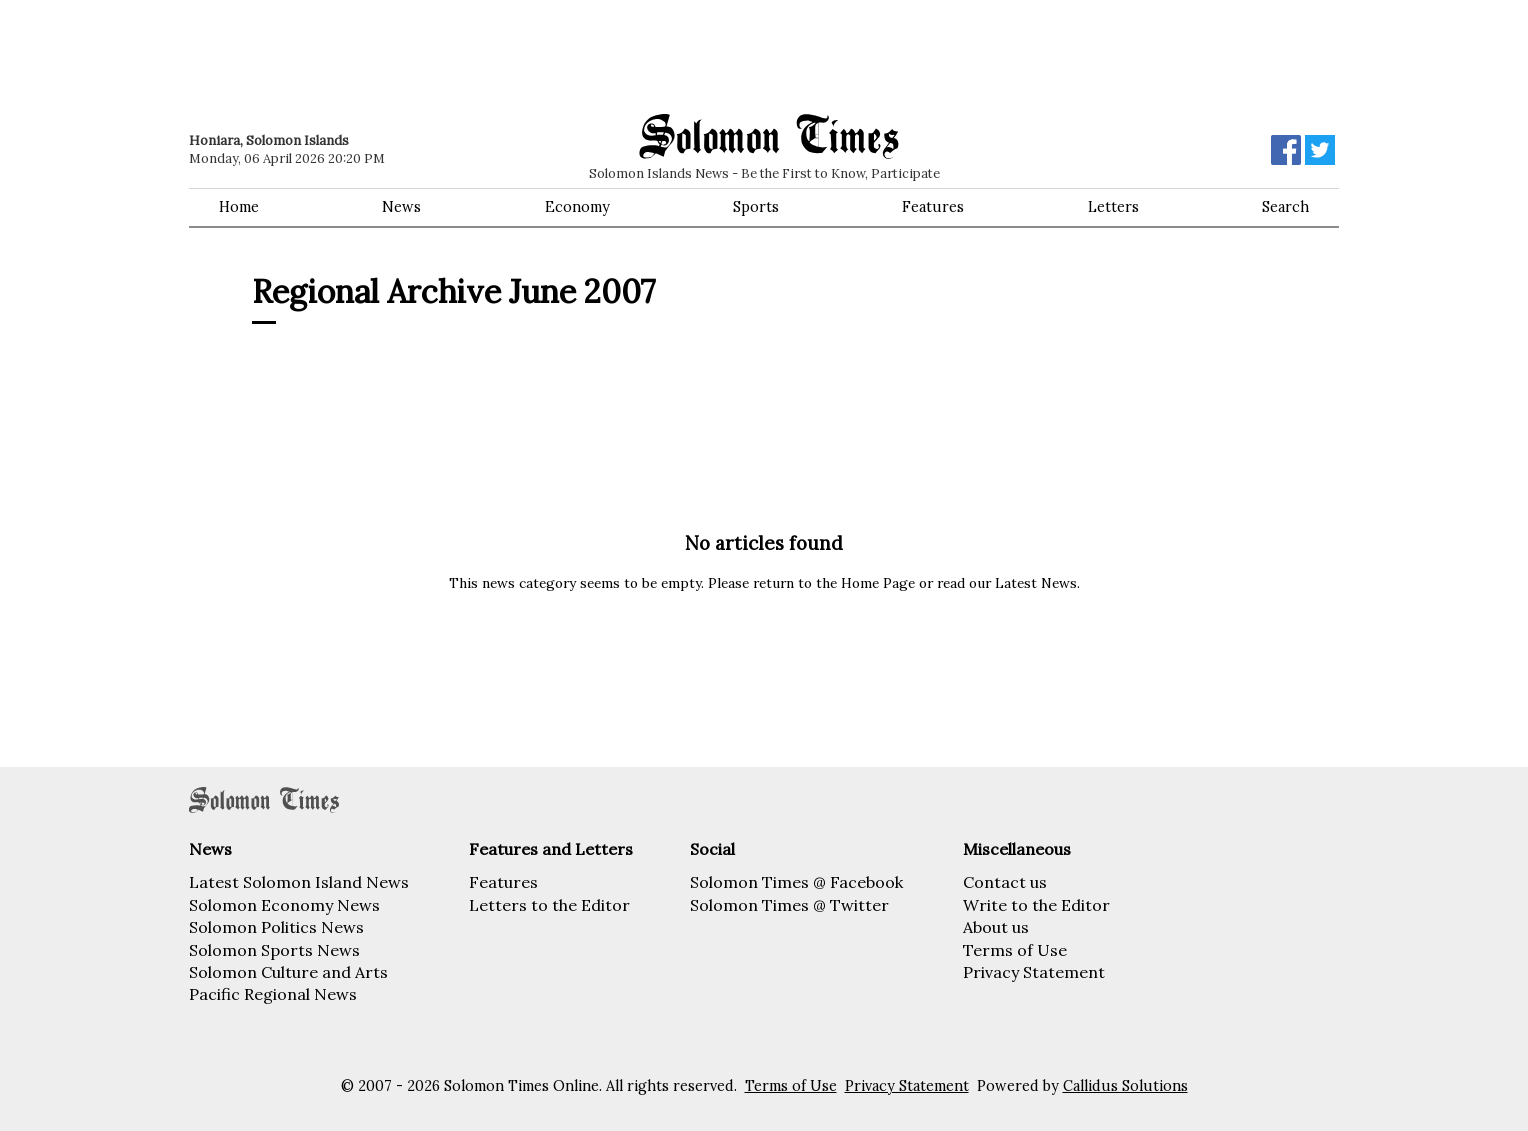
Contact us (1005, 882)
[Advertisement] (474, 55)
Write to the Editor (1036, 905)
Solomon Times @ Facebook (796, 882)
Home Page (878, 583)
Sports (756, 207)
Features (933, 207)
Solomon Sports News (274, 950)
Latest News (1036, 583)
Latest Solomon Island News (299, 882)
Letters (1113, 207)
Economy (577, 207)
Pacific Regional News (273, 994)
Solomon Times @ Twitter (789, 905)
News (401, 207)
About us (996, 927)
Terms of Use (1015, 950)
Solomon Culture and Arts (288, 972)
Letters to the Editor (549, 905)
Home (239, 207)
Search (1285, 207)
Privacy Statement (1034, 972)
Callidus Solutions (1125, 1086)
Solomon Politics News (276, 927)
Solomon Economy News (284, 905)
